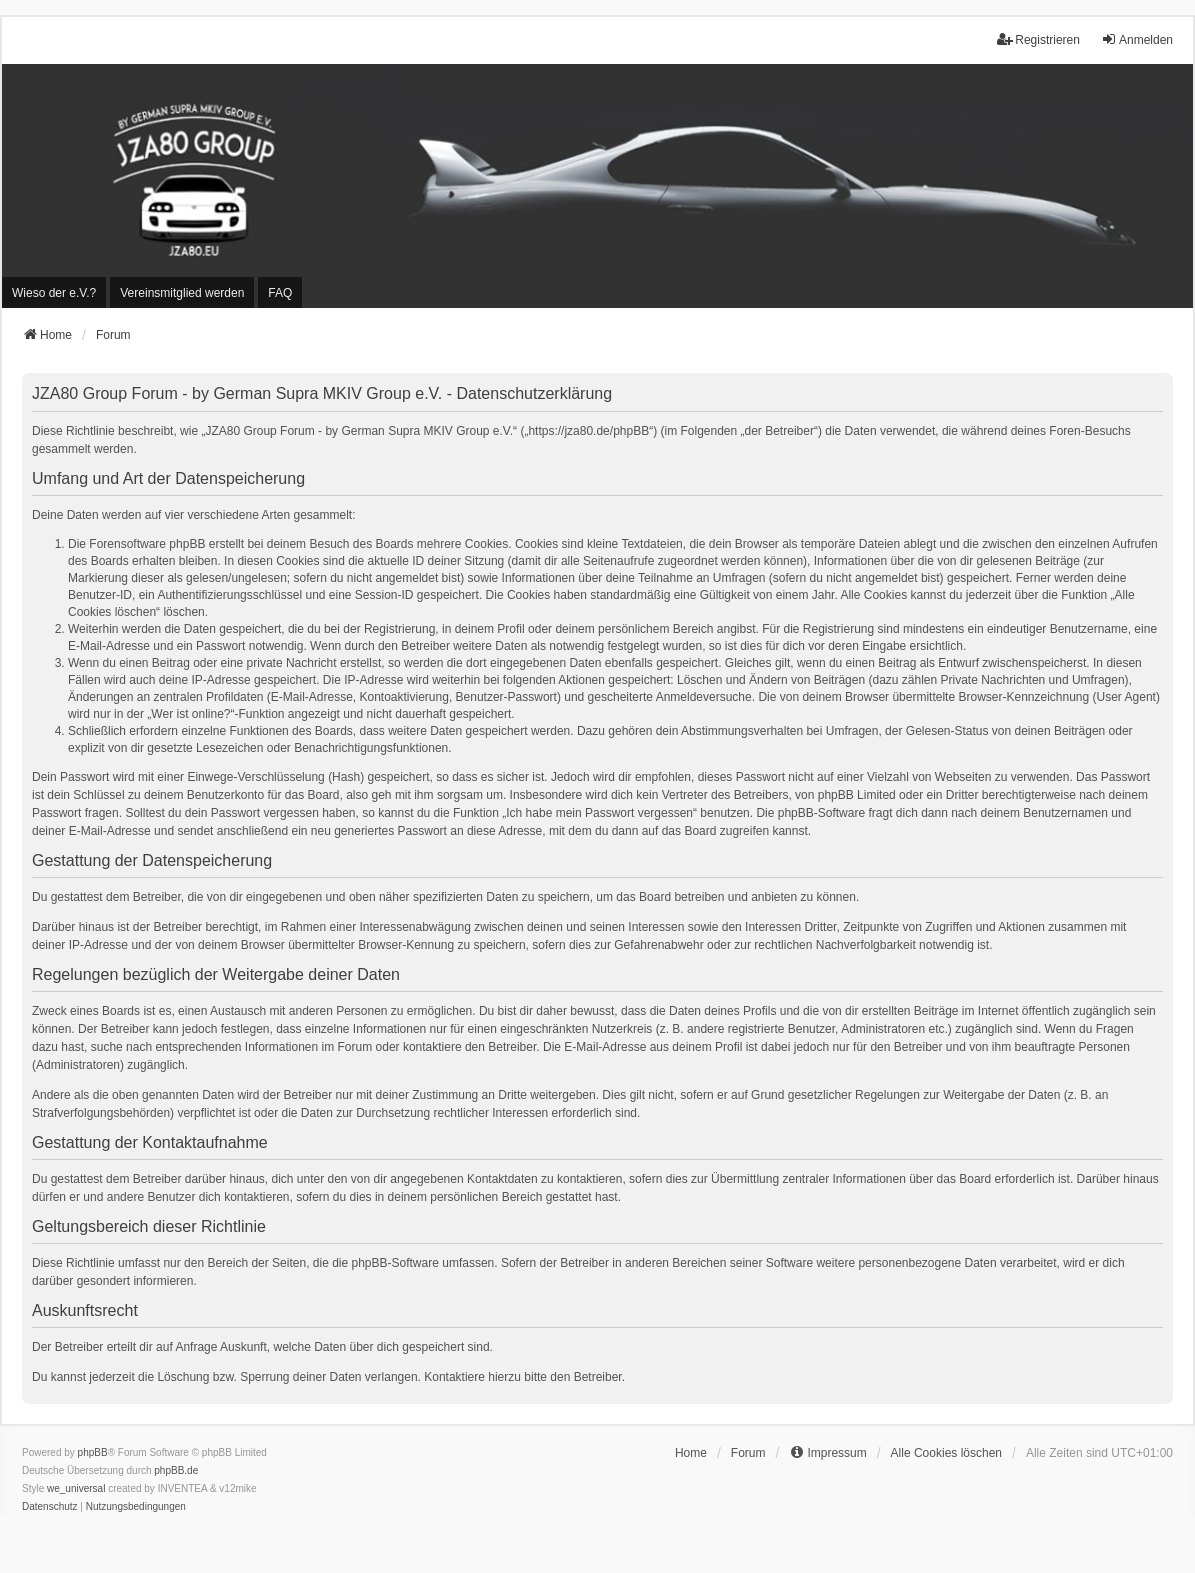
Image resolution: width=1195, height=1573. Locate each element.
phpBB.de (176, 1470)
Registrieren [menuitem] (1038, 39)
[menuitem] (54, 292)
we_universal (76, 1488)
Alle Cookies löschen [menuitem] (946, 1453)
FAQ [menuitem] (280, 293)
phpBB (93, 1452)
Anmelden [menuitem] (1137, 39)
